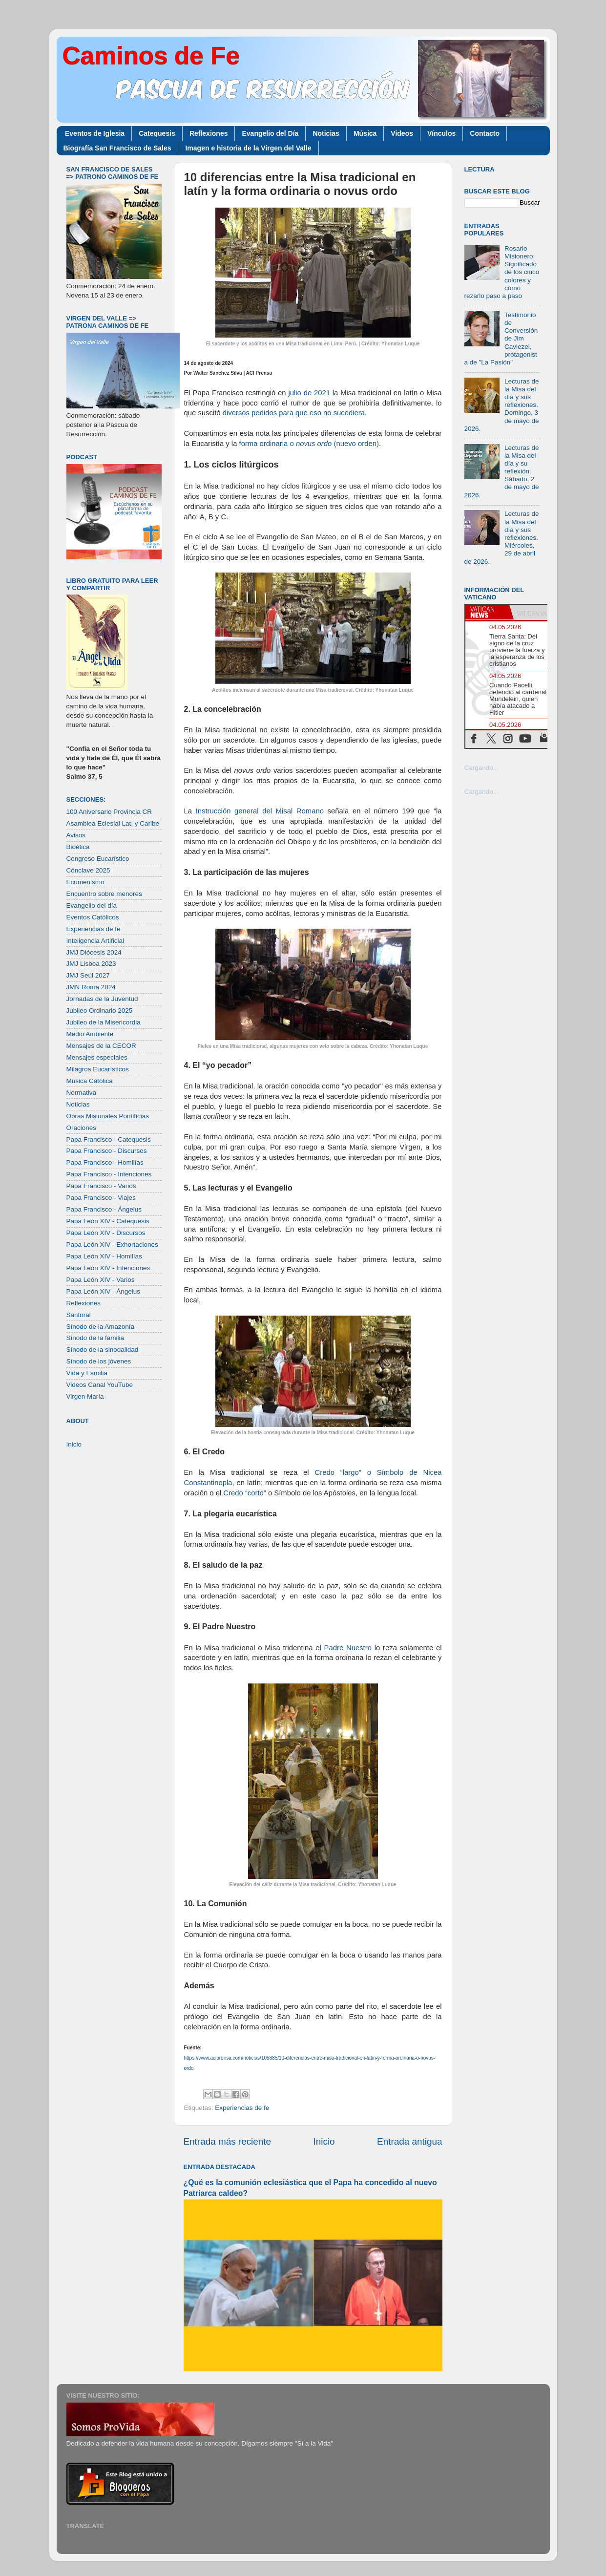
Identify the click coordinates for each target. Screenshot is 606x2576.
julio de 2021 (308, 393)
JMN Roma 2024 (91, 987)
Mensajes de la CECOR (101, 1045)
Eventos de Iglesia (95, 133)
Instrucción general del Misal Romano (258, 811)
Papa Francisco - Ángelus (104, 1209)
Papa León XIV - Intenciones (108, 1268)
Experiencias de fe (242, 2107)
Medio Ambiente (90, 1034)
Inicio (324, 2141)
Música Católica (89, 1081)
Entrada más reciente (228, 2141)
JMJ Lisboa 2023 (91, 963)
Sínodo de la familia (95, 1337)
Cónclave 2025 (88, 870)
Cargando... (481, 767)
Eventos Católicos (92, 917)
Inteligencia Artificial (95, 940)
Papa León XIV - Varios (100, 1279)
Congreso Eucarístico (97, 858)
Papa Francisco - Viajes (101, 1197)
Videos (402, 133)
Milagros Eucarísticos (97, 1069)
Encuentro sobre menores (104, 893)
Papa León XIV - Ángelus (103, 1291)
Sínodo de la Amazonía (100, 1326)
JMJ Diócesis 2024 (94, 952)
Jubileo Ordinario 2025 (99, 1010)
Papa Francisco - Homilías (105, 1162)
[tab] (487, 612)
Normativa (81, 1092)
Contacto (485, 133)
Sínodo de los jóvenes (98, 1361)
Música (365, 133)
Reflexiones (208, 133)
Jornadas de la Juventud (102, 998)
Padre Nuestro (346, 1648)
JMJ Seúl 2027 (88, 975)
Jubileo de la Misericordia (103, 1022)
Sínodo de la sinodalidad (102, 1349)
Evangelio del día (91, 905)
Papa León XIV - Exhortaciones (112, 1244)
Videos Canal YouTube (99, 1384)
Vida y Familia (87, 1373)
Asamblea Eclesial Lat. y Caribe (113, 823)
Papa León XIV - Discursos (106, 1232)
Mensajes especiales (96, 1057)
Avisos (76, 835)
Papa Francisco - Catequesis (108, 1139)
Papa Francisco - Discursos (106, 1150)
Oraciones (81, 1127)
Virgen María (85, 1396)
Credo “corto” (243, 1493)
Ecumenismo (85, 882)
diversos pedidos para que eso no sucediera (294, 413)
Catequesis (157, 133)
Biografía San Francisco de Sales (117, 148)
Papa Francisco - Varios (101, 1186)
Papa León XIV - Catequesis (107, 1221)
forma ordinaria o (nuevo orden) (307, 443)
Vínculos (441, 133)
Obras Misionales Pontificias (107, 1116)
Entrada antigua (409, 2141)
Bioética (78, 847)
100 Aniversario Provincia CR (109, 811)
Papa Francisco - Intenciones (109, 1174)
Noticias (326, 133)
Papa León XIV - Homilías (104, 1256)
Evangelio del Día (270, 133)
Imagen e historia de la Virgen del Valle (248, 148)
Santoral (78, 1315)
